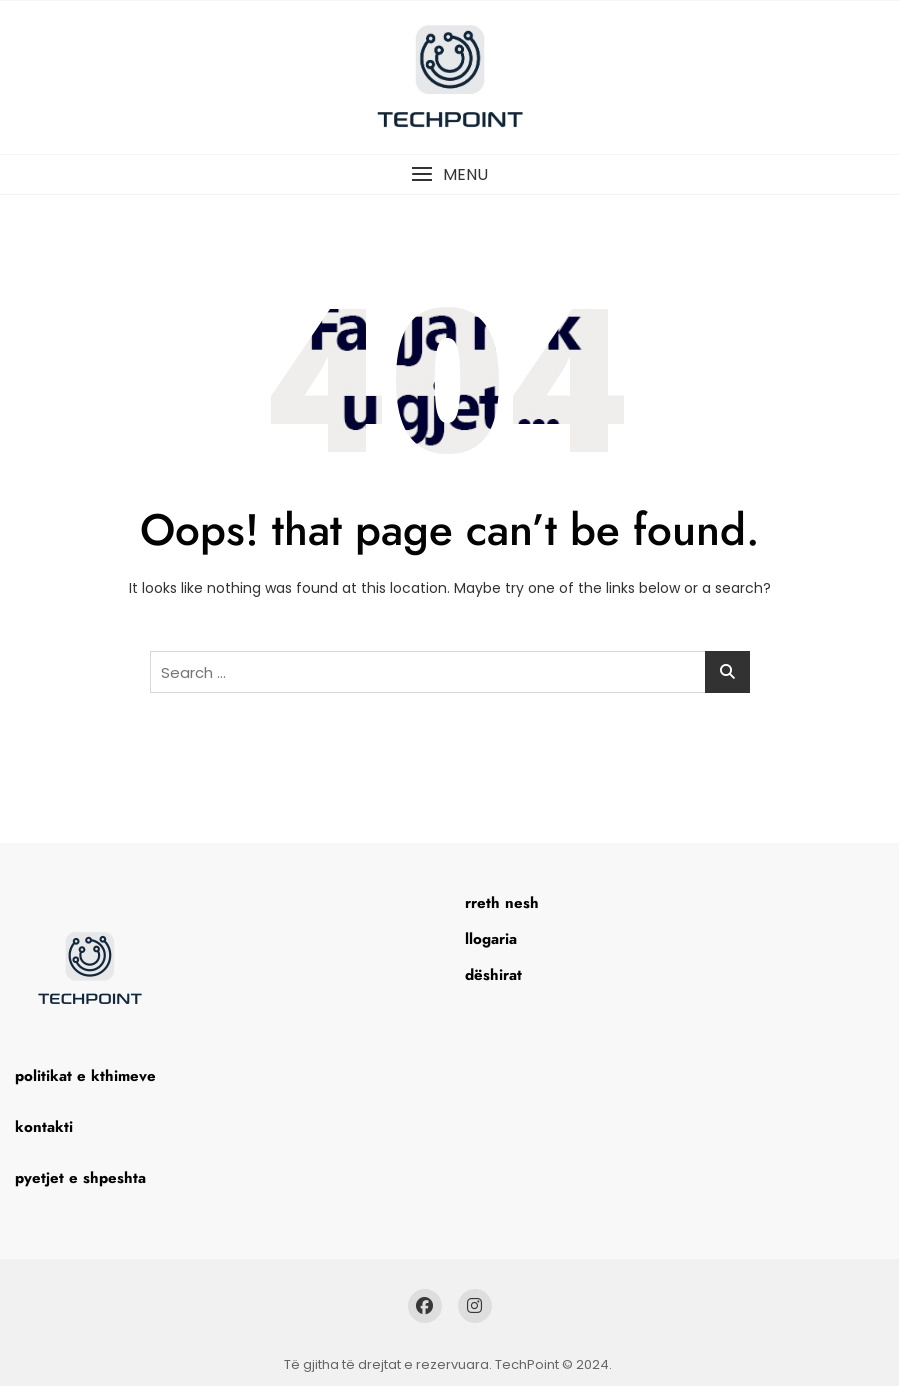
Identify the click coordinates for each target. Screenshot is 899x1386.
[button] (449, 174)
